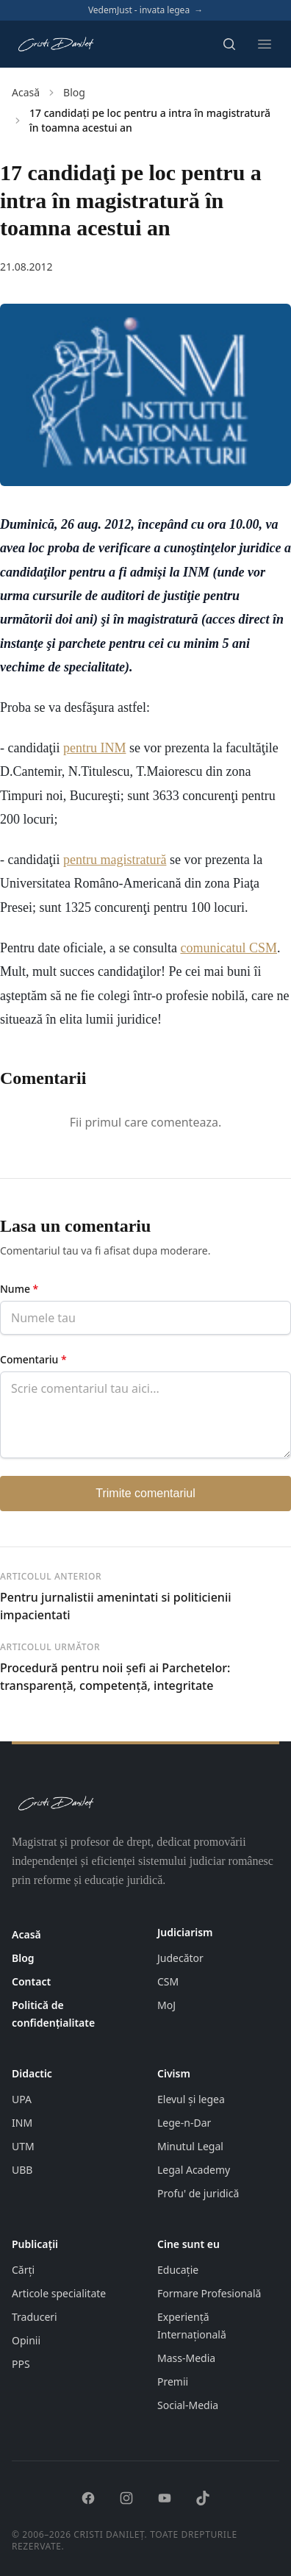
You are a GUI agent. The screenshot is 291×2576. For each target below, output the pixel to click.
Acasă (26, 92)
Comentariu (33, 1359)
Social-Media (187, 2405)
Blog (74, 92)
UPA (22, 2099)
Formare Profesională (209, 2293)
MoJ (166, 2005)
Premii (172, 2381)
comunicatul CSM (228, 948)
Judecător (180, 1958)
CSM (168, 1981)
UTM (23, 2146)
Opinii (26, 2340)
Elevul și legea (191, 2099)
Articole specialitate (59, 2293)
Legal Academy (193, 2170)
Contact (31, 1981)
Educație (177, 2270)
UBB (22, 2170)
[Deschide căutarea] (229, 44)
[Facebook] (88, 2498)
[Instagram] (126, 2498)
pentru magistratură (114, 859)
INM (22, 2123)
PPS (21, 2364)
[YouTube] (164, 2498)
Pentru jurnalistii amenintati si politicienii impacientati (115, 1606)
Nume (19, 1289)
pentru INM (94, 748)
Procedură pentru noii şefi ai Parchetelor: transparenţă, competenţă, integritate (115, 1677)
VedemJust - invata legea (145, 10)
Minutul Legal (190, 2146)
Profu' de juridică (198, 2193)
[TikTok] (203, 2498)
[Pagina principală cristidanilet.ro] (55, 44)
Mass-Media (186, 2358)
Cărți (23, 2270)
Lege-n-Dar (184, 2123)
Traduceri (34, 2317)
